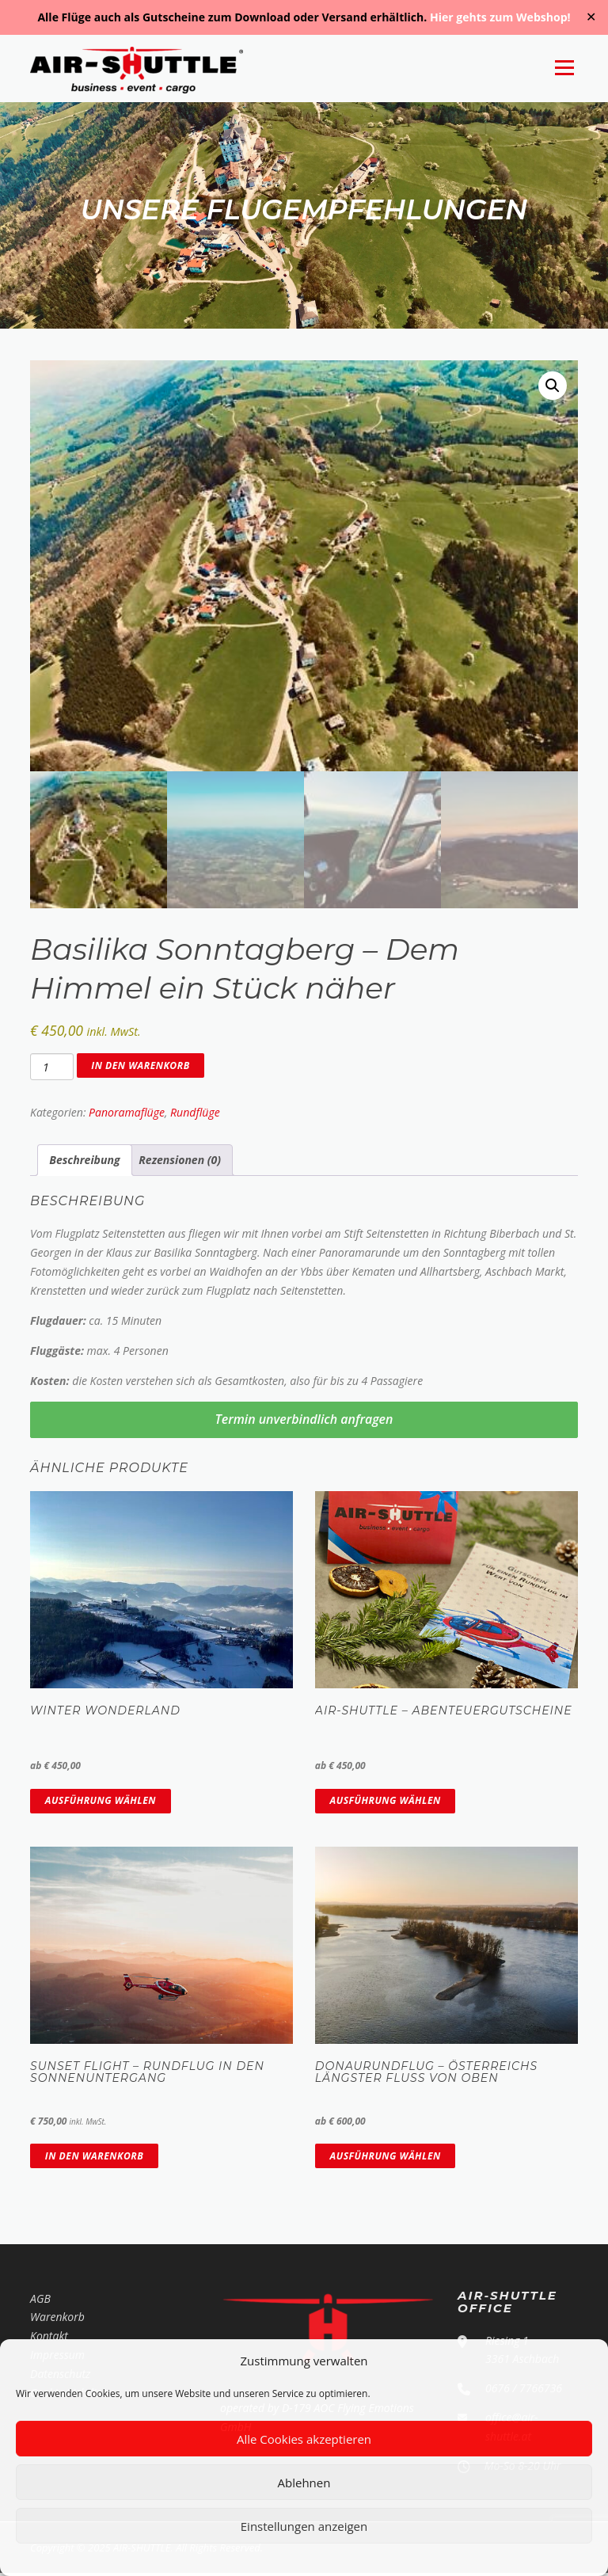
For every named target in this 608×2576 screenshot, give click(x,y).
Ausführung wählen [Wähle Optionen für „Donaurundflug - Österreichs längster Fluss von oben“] (385, 2158)
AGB (40, 2300)
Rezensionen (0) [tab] (180, 1162)
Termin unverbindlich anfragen (304, 1422)
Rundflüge (195, 1114)
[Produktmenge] (51, 1069)
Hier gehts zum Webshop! (500, 17)
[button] (552, 388)
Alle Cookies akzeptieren (304, 2439)
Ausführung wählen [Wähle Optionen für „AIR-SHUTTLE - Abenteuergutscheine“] (385, 1802)
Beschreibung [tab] (84, 1162)
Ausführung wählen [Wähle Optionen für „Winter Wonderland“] (100, 1802)
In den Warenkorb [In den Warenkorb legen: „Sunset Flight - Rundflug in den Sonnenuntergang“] (94, 2158)
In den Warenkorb (140, 1068)
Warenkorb (57, 2319)
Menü (564, 68)
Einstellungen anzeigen (304, 2526)
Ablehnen (304, 2482)
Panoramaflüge (127, 1114)
